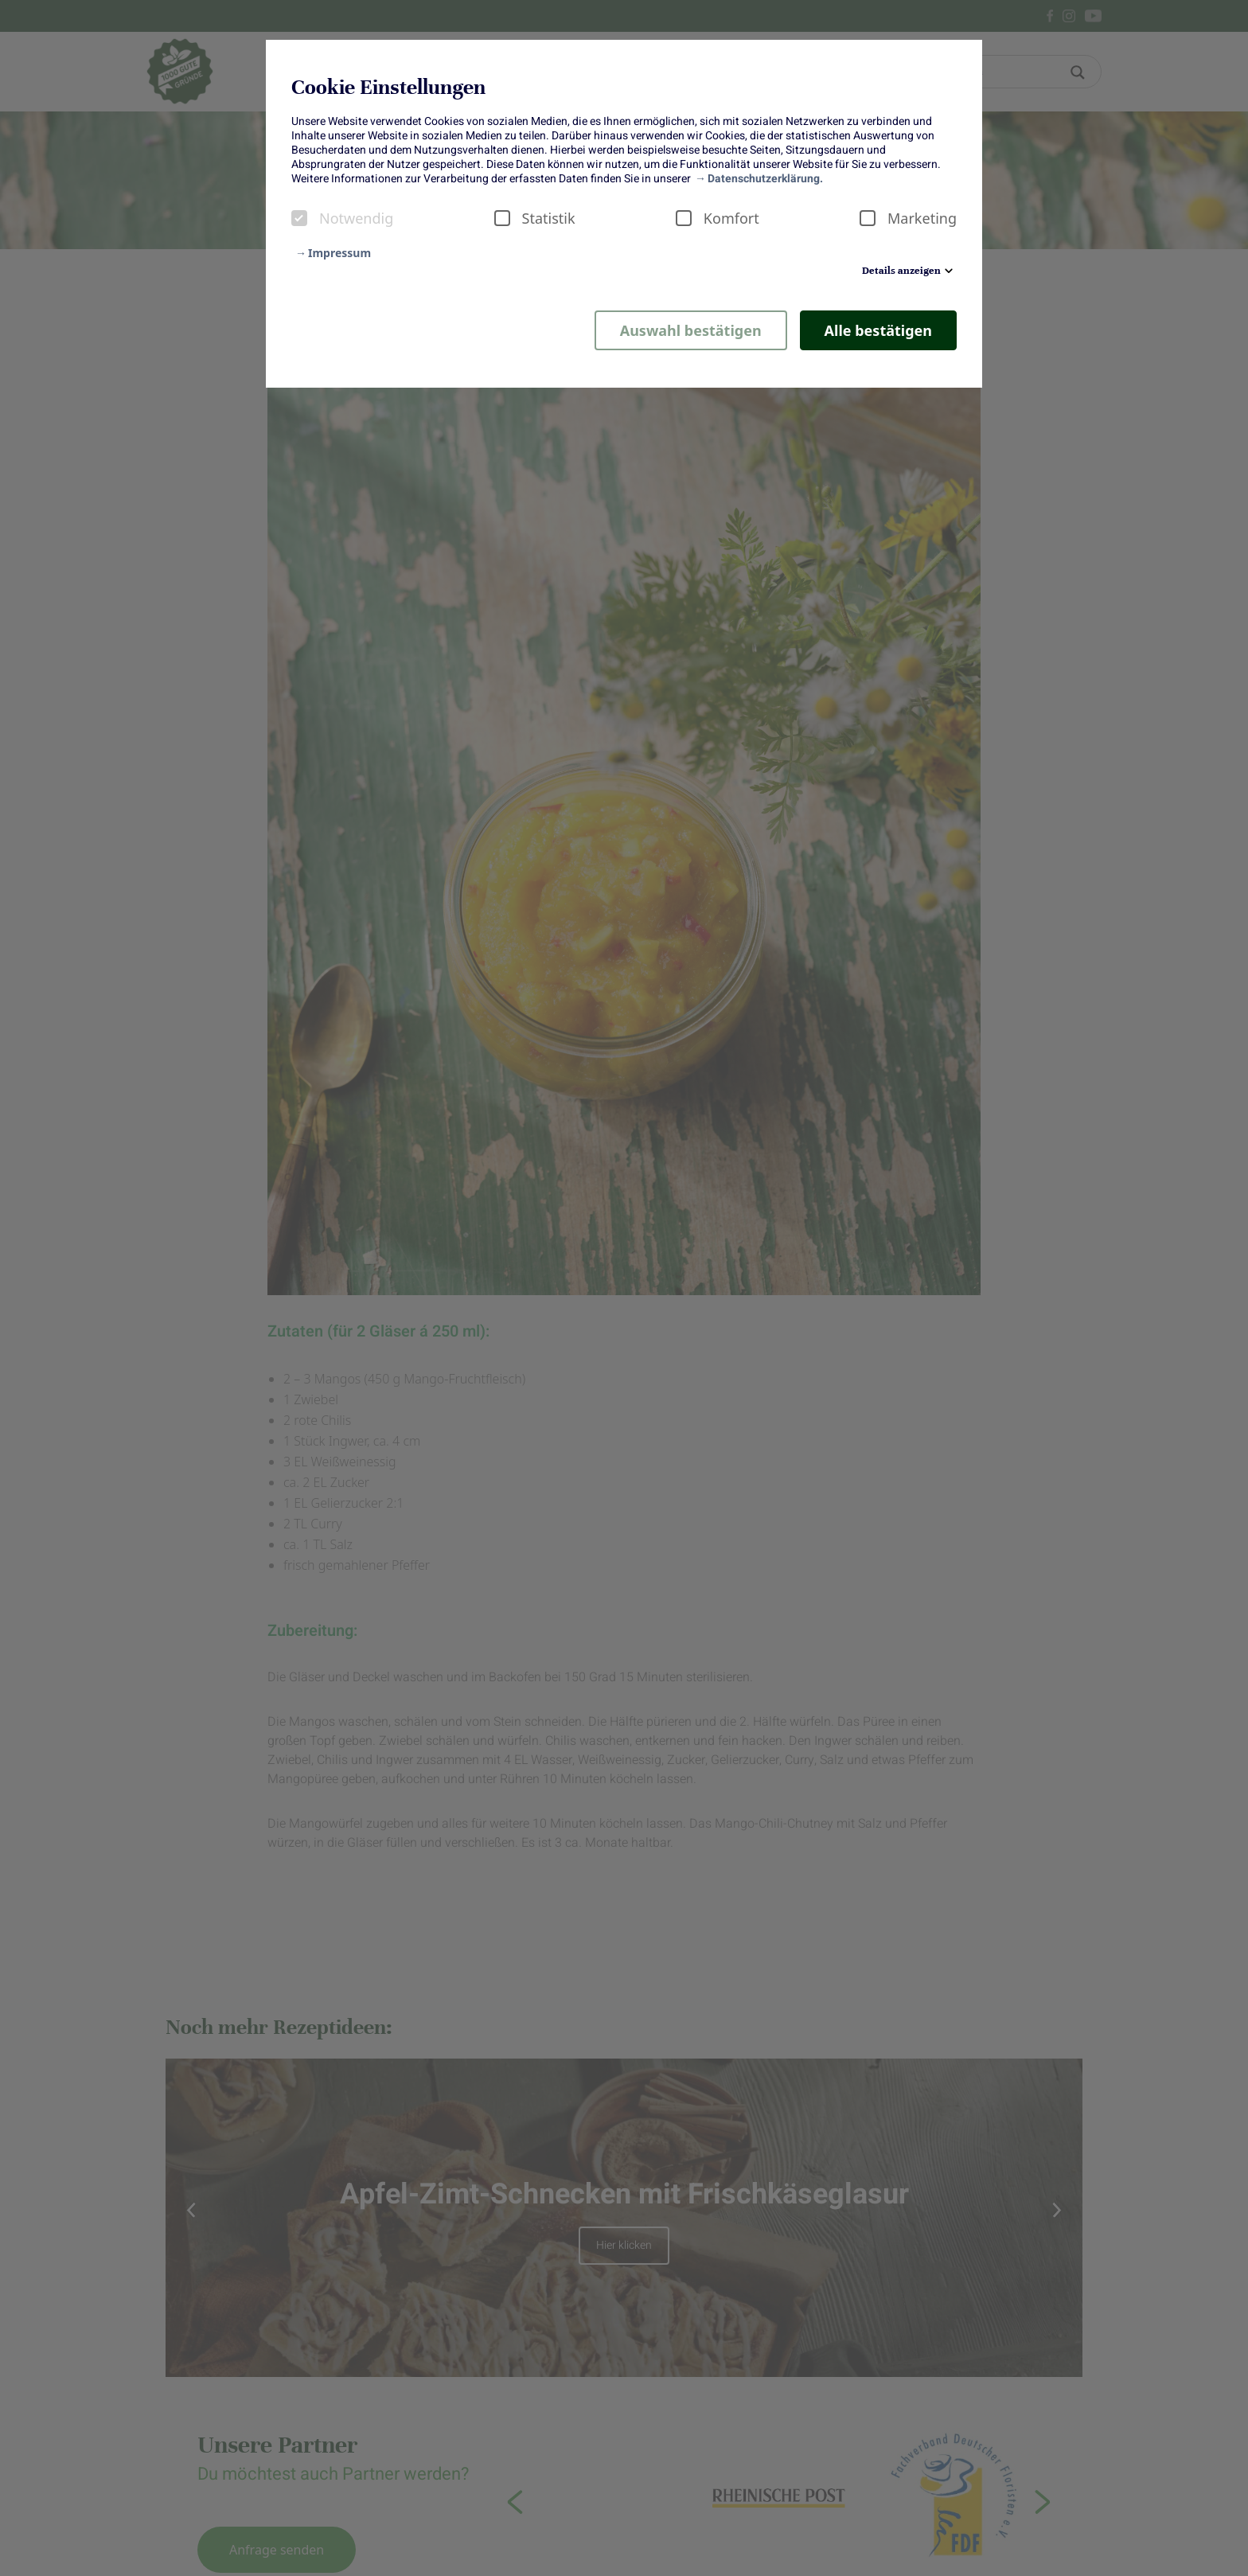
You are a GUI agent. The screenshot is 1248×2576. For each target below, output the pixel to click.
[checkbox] (299, 218)
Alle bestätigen (878, 330)
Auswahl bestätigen (691, 330)
